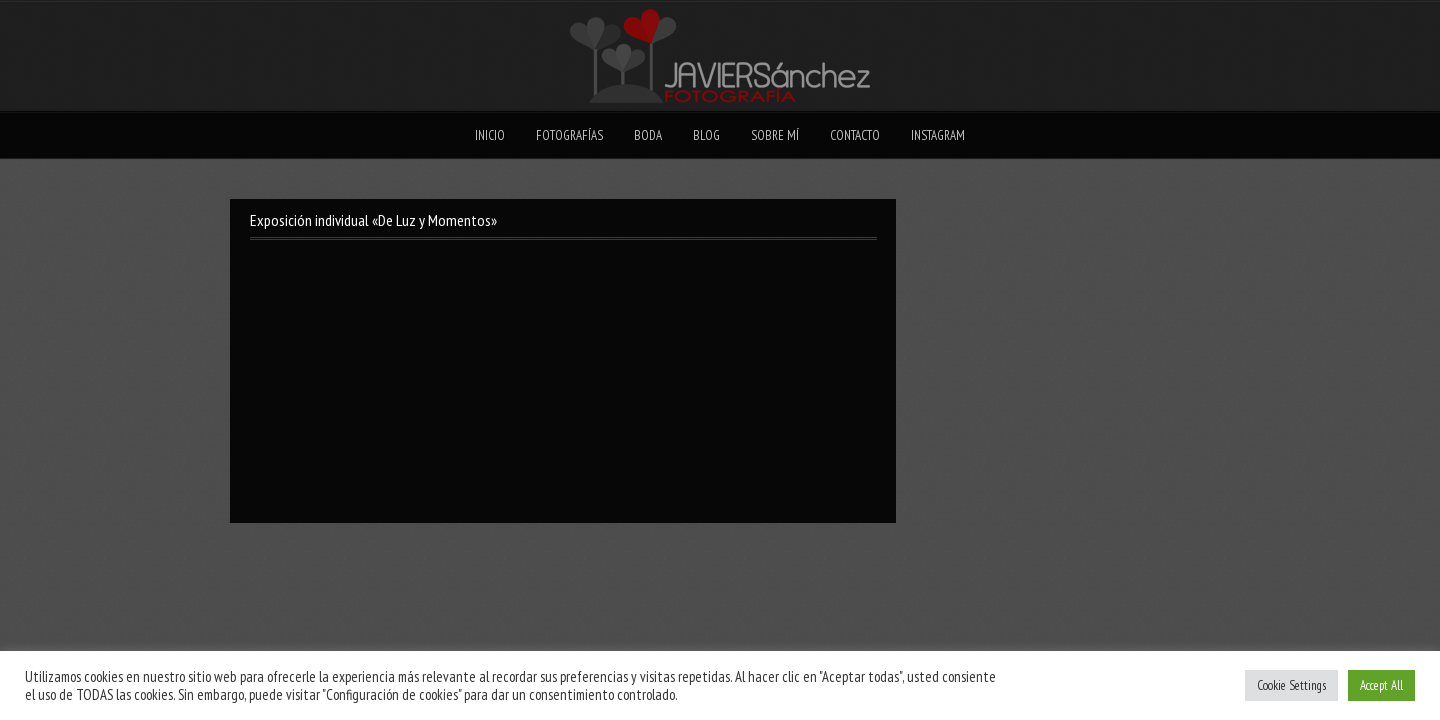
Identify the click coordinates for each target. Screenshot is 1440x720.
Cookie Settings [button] (1291, 685)
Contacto (855, 135)
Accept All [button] (1381, 685)
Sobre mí (775, 135)
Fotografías (569, 135)
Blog (706, 135)
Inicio (490, 135)
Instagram (938, 135)
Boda (648, 135)
